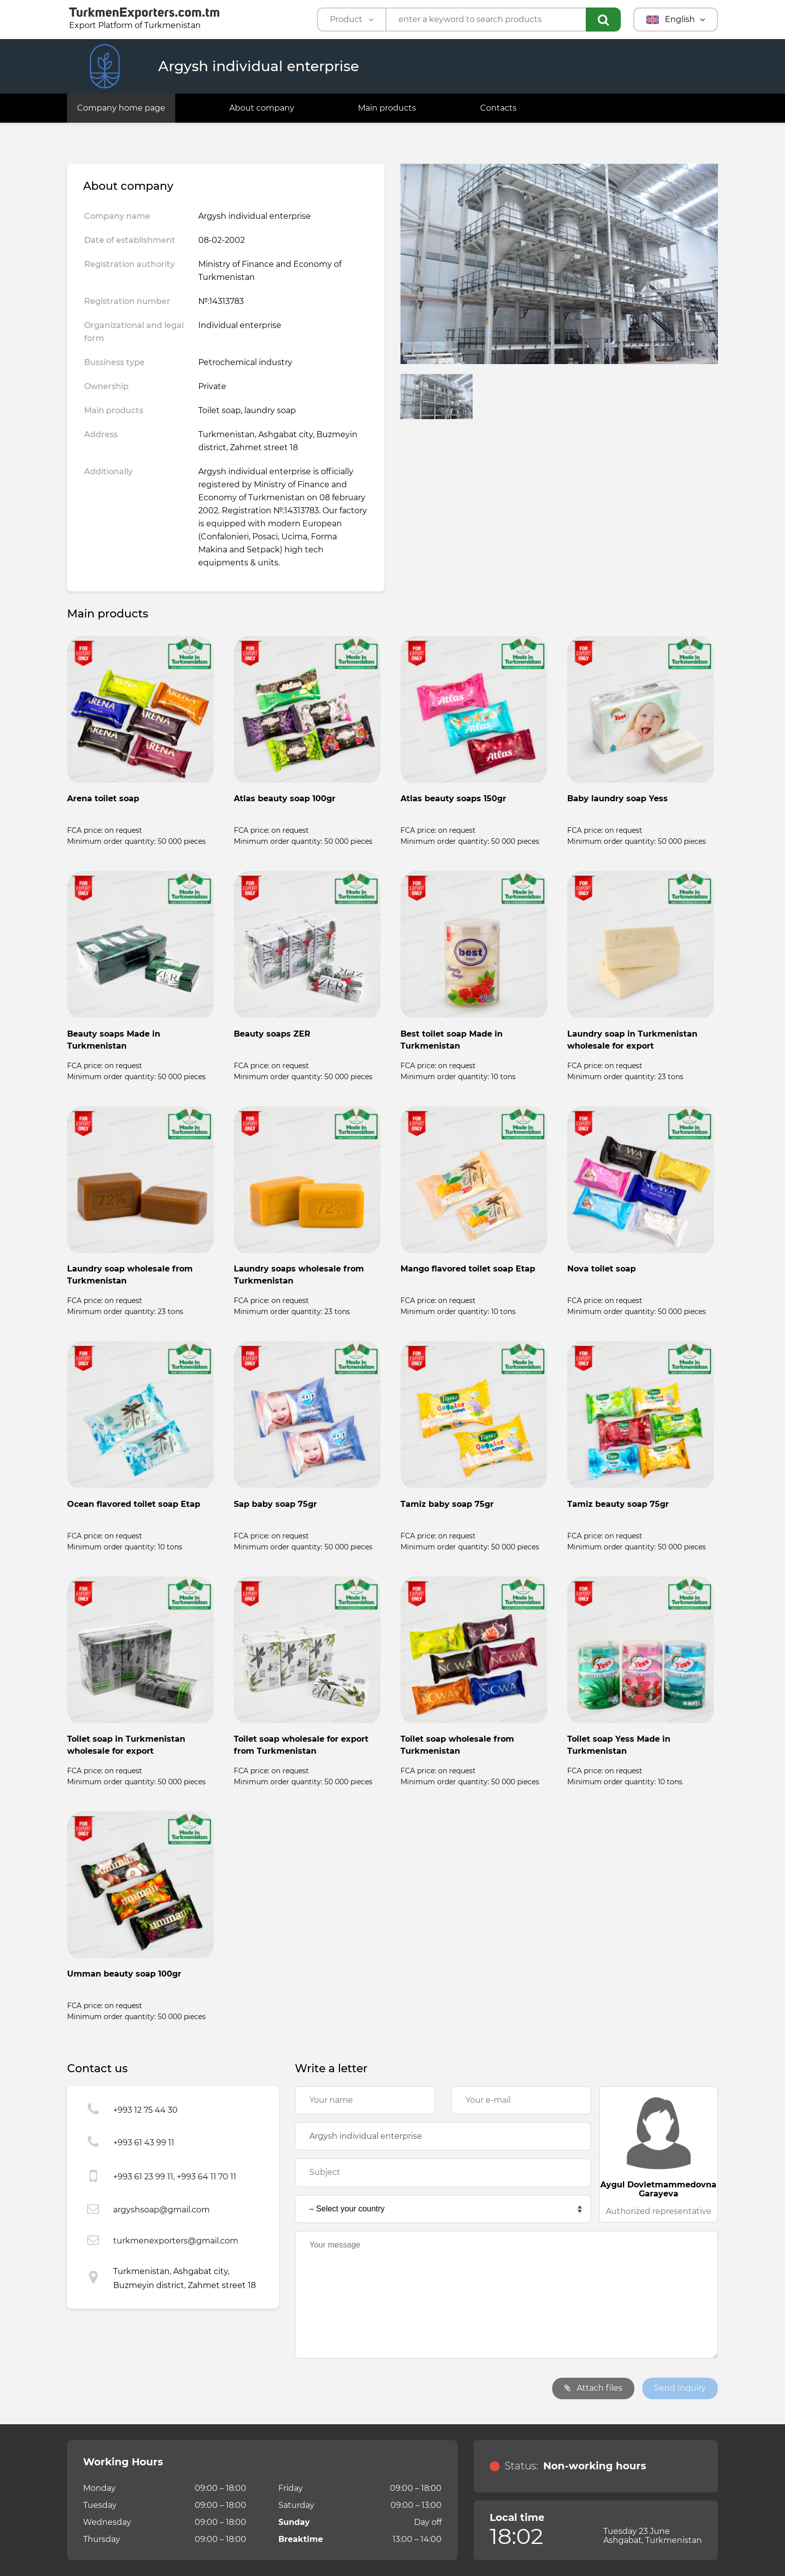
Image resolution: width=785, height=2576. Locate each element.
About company (261, 108)
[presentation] (371, 2388)
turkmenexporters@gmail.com (175, 2240)
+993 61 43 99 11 (143, 2142)
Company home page (121, 108)
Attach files (593, 2388)
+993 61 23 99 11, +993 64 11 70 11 (174, 2176)
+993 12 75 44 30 (145, 2110)
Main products (387, 108)
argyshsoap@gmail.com (161, 2209)
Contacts (498, 108)
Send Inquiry (680, 2388)
